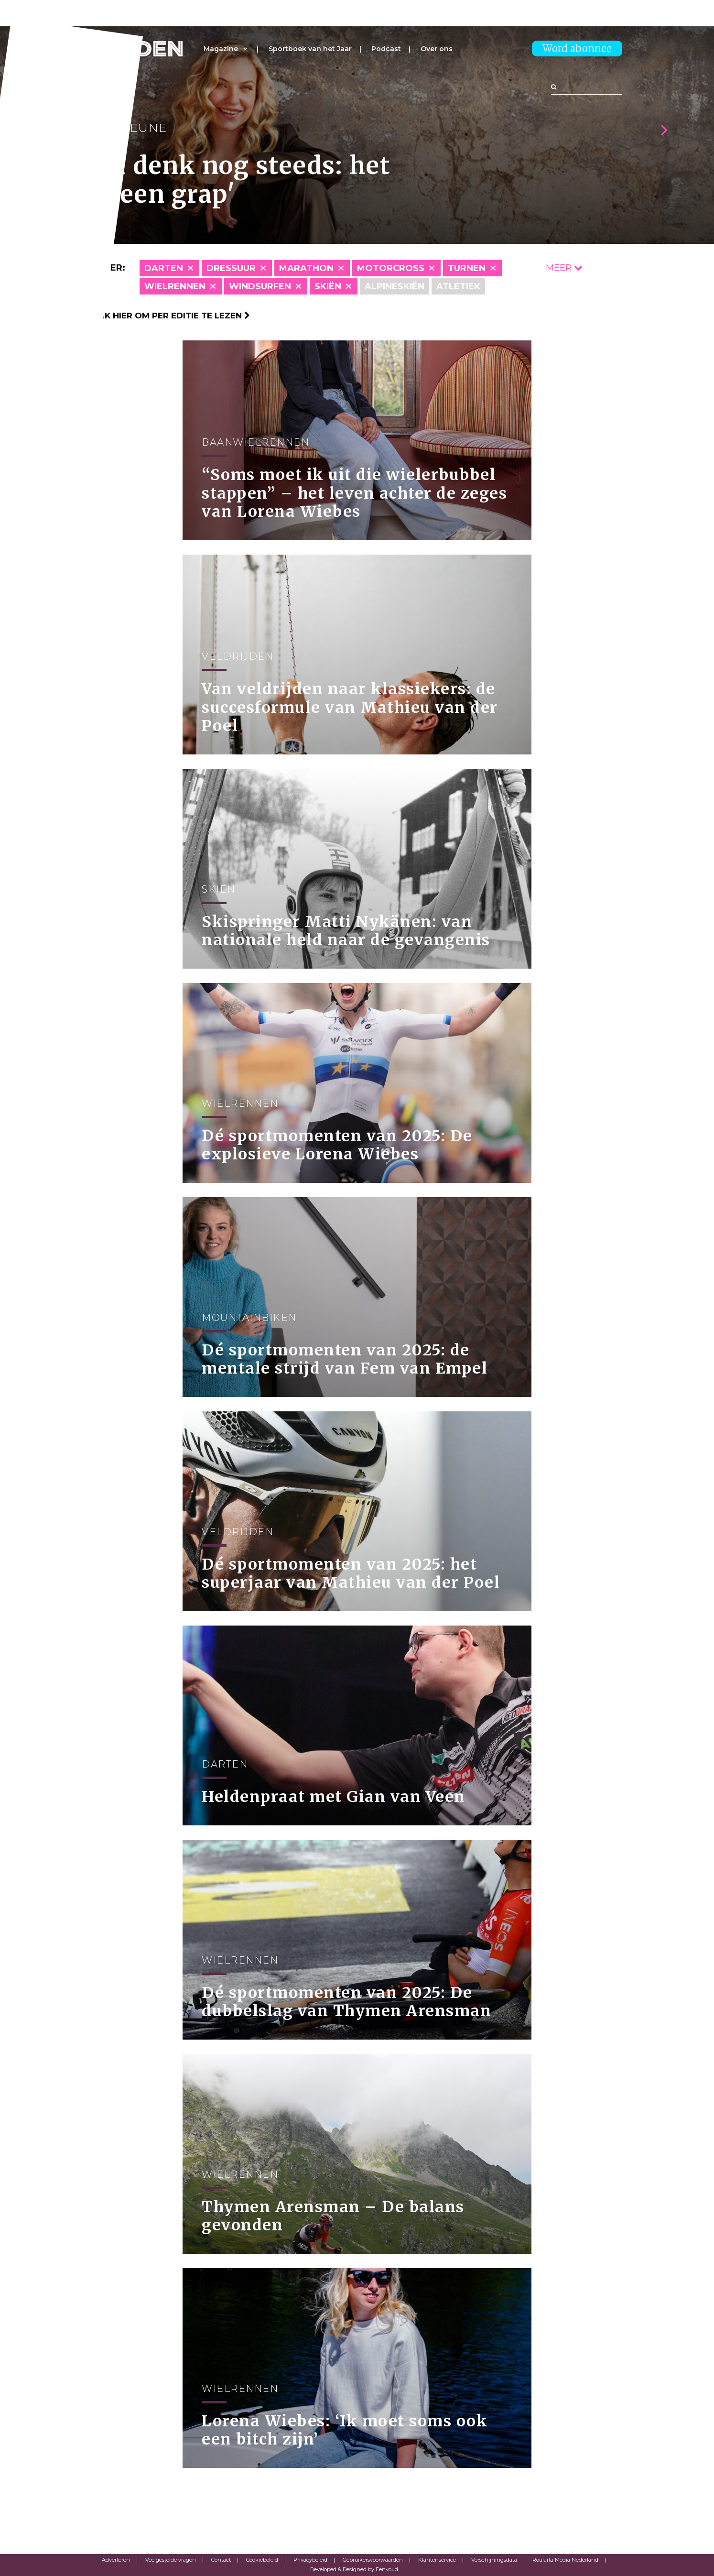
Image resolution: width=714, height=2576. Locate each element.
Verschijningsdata (494, 2559)
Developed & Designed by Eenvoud (354, 2569)
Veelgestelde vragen (170, 2559)
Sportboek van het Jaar (310, 48)
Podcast (386, 48)
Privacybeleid (310, 2559)
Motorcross (390, 268)
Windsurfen (260, 286)
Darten (163, 268)
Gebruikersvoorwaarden (373, 2559)
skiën (327, 286)
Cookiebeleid (262, 2559)
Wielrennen (175, 286)
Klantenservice (437, 2559)
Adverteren (116, 2559)
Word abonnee (577, 49)
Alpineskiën (394, 286)
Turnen (467, 268)
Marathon (306, 268)
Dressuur (231, 268)
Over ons (437, 48)
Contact (221, 2559)
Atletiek (458, 286)
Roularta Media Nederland (565, 2559)
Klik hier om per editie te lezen (171, 315)
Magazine (221, 48)
